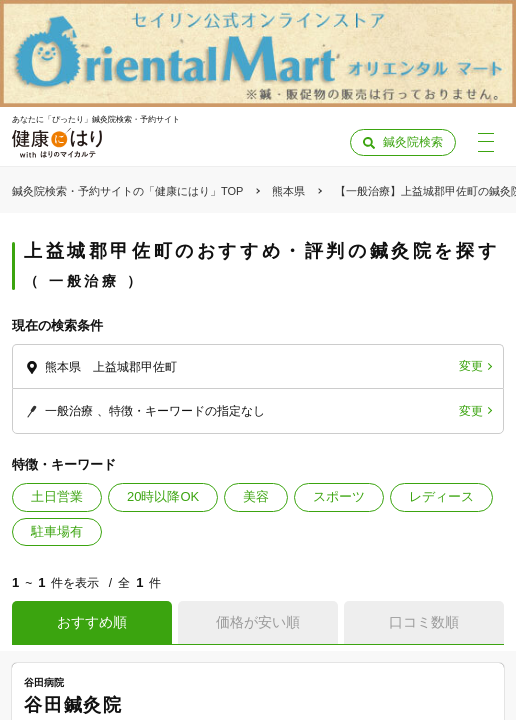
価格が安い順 (258, 622)
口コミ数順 (424, 622)
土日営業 (57, 496)
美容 (256, 496)
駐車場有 (57, 531)
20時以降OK (163, 496)
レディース (441, 496)
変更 (471, 366)
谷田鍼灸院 (73, 705)
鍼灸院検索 (413, 142)
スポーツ (339, 496)
